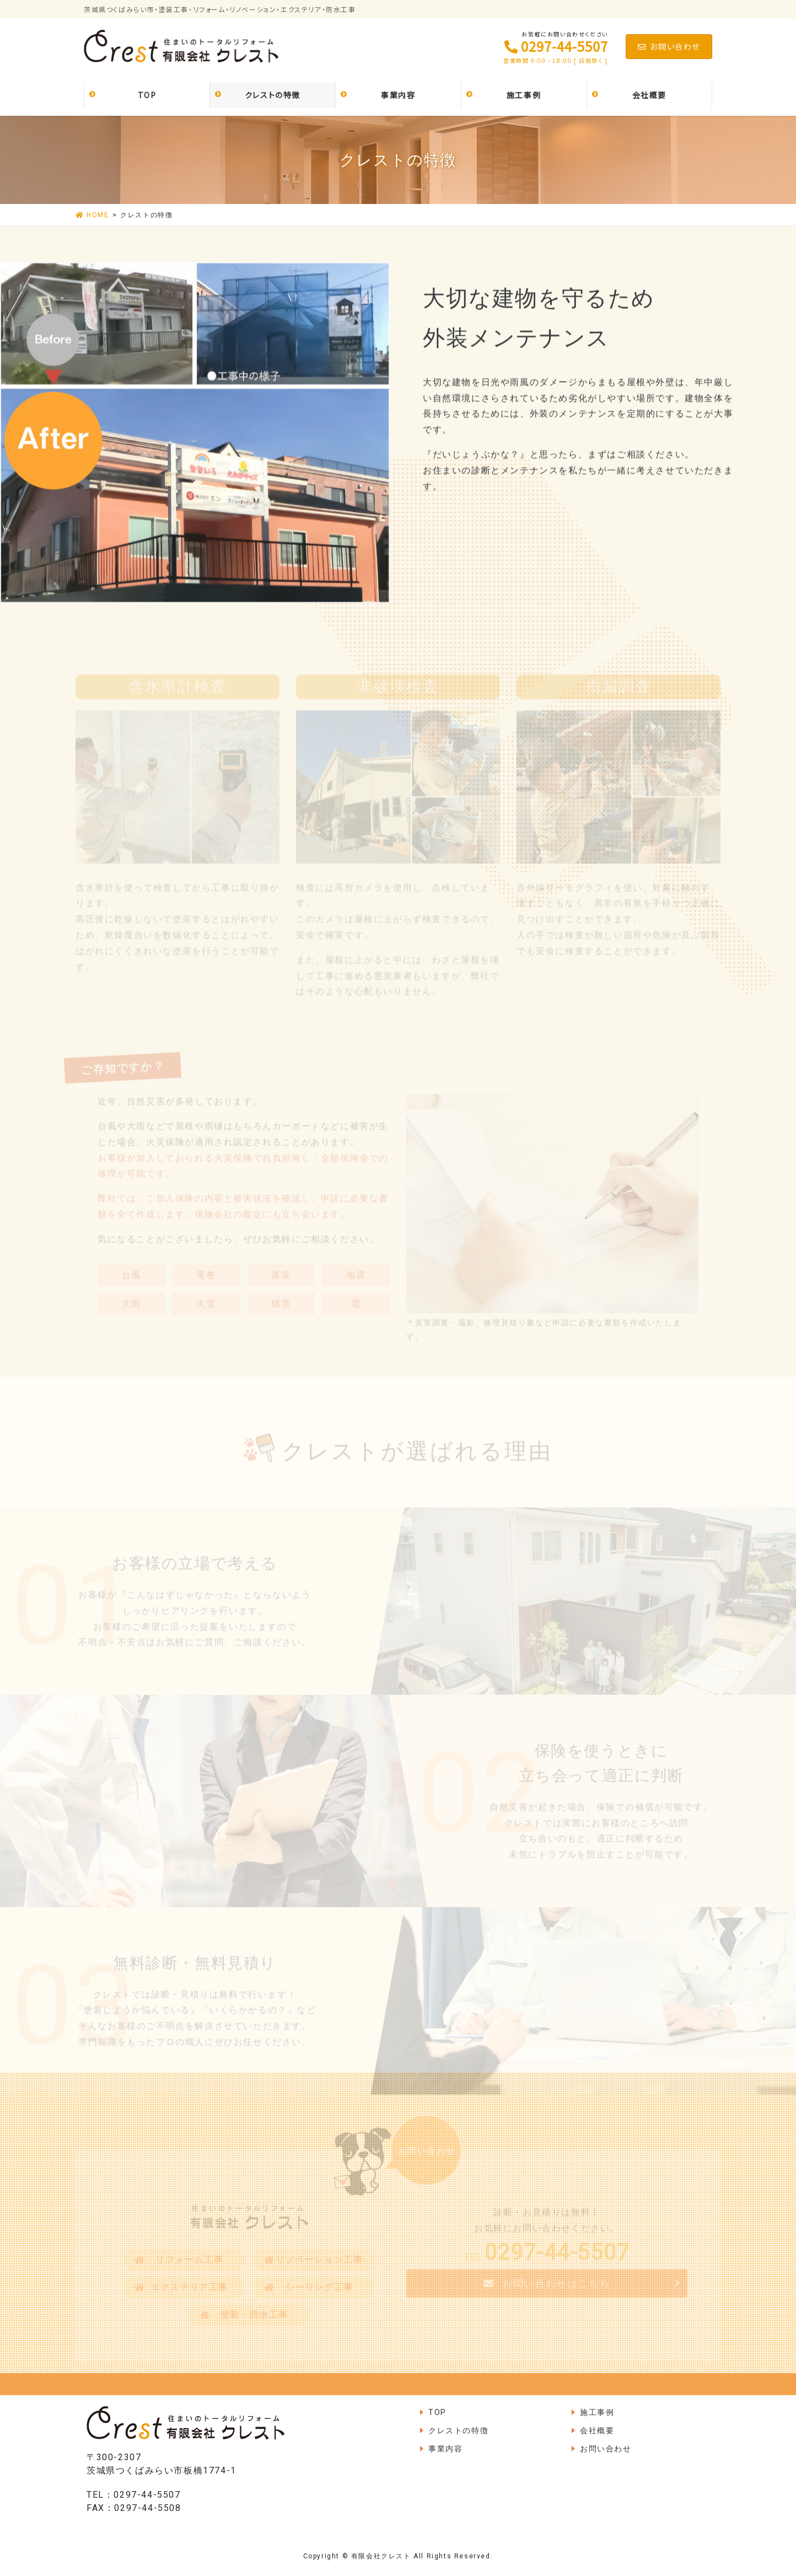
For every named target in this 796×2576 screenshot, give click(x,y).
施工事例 (597, 2412)
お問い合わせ (669, 46)
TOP (437, 2412)
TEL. (547, 2262)
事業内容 (445, 2448)
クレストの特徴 (458, 2430)
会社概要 (597, 2430)
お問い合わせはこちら (556, 2288)
